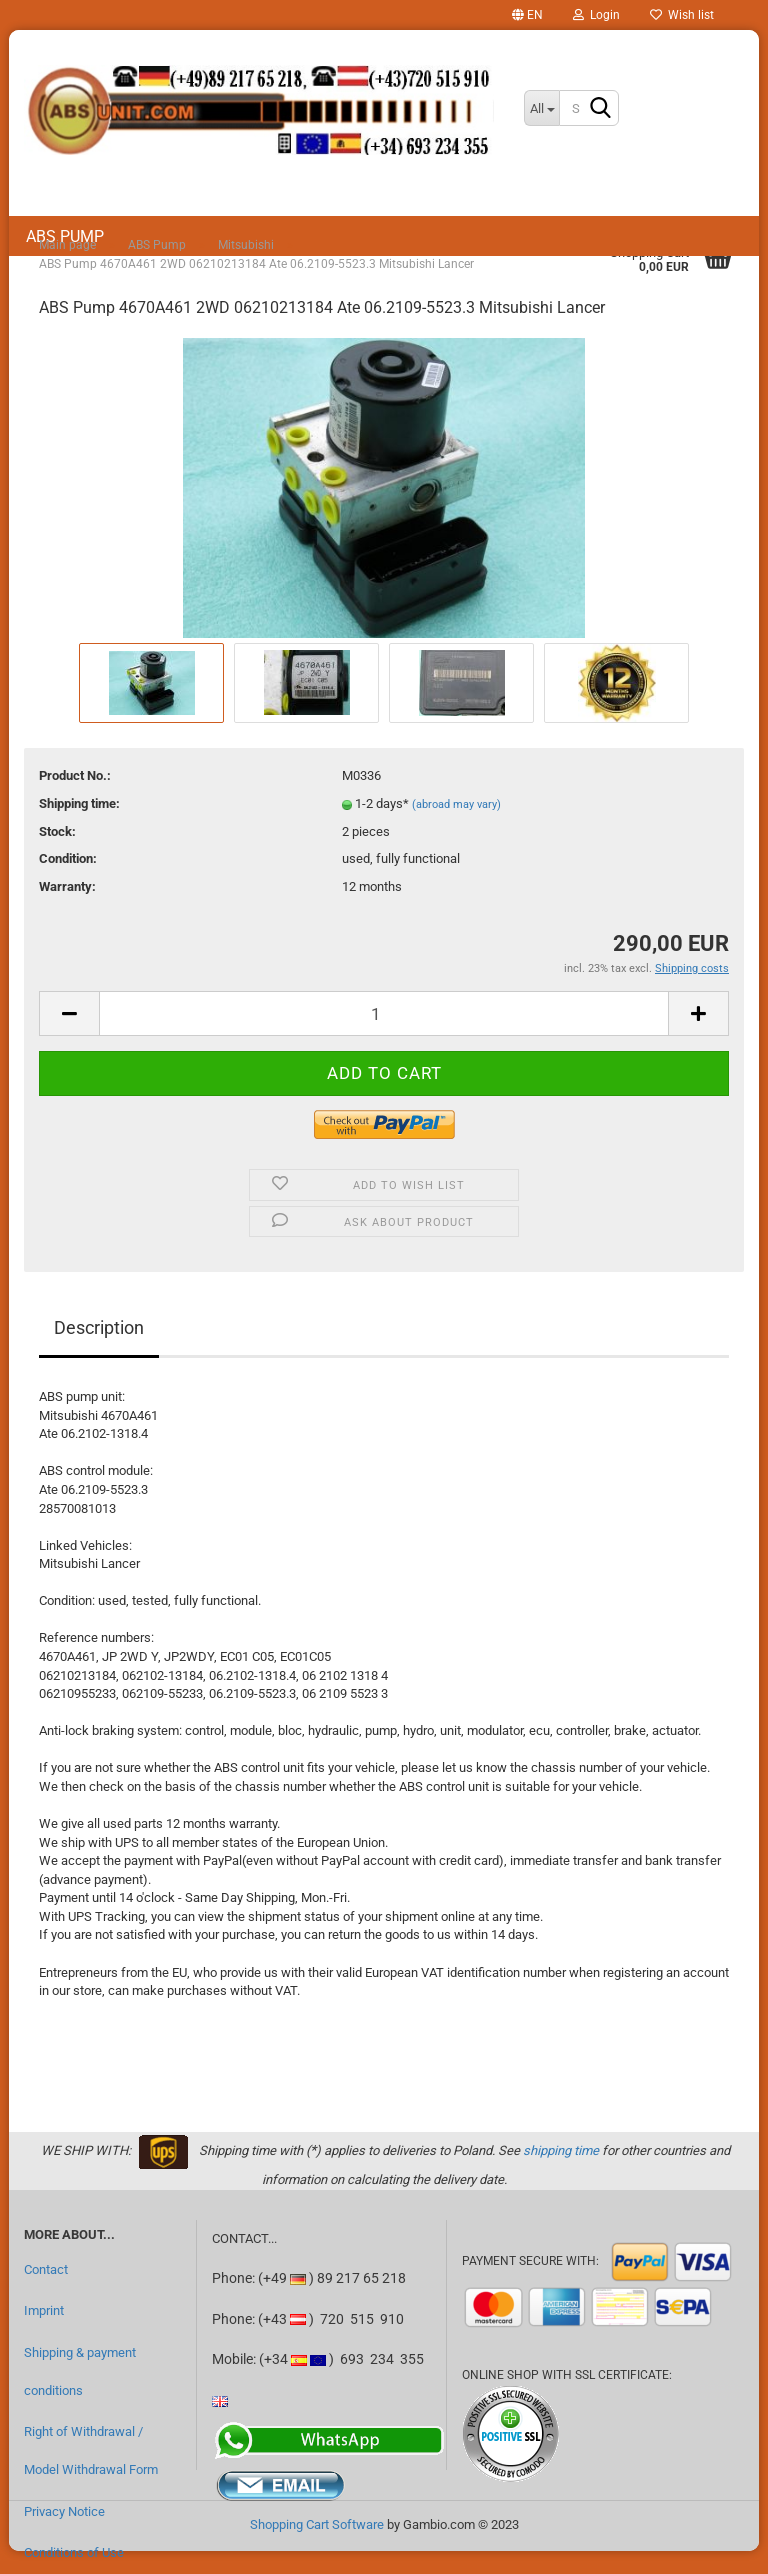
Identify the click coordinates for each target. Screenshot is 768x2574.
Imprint (44, 2310)
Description (99, 1327)
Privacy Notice (64, 2511)
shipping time (561, 2150)
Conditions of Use (74, 2552)
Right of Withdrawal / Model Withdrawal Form (91, 2450)
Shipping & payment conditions (80, 2371)
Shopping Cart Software (317, 2524)
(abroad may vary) (456, 804)
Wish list (682, 15)
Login (596, 15)
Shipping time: (79, 803)
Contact (46, 2269)
